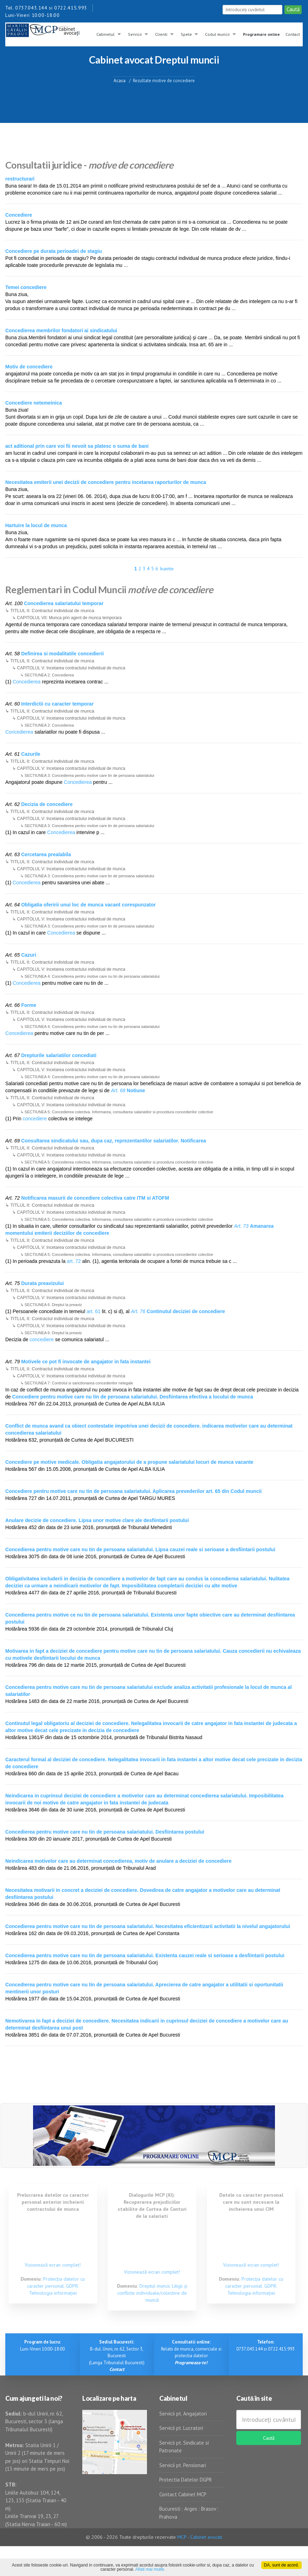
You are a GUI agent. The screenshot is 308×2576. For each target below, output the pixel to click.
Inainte (167, 568)
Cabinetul (105, 34)
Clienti (161, 34)
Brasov (208, 2508)
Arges (190, 2508)
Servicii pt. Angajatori (183, 2413)
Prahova (168, 2516)
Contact (292, 34)
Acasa (120, 80)
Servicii (135, 34)
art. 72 (74, 1261)
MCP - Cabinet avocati (199, 2537)
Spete (186, 34)
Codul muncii (217, 34)
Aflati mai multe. (150, 2569)
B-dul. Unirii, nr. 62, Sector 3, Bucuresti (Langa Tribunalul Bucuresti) (117, 2355)
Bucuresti (170, 2508)
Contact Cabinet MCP (182, 2494)
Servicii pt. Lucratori (181, 2428)
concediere (34, 1118)
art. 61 (93, 1311)
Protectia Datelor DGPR (185, 2479)
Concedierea (26, 681)
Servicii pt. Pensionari (182, 2465)
